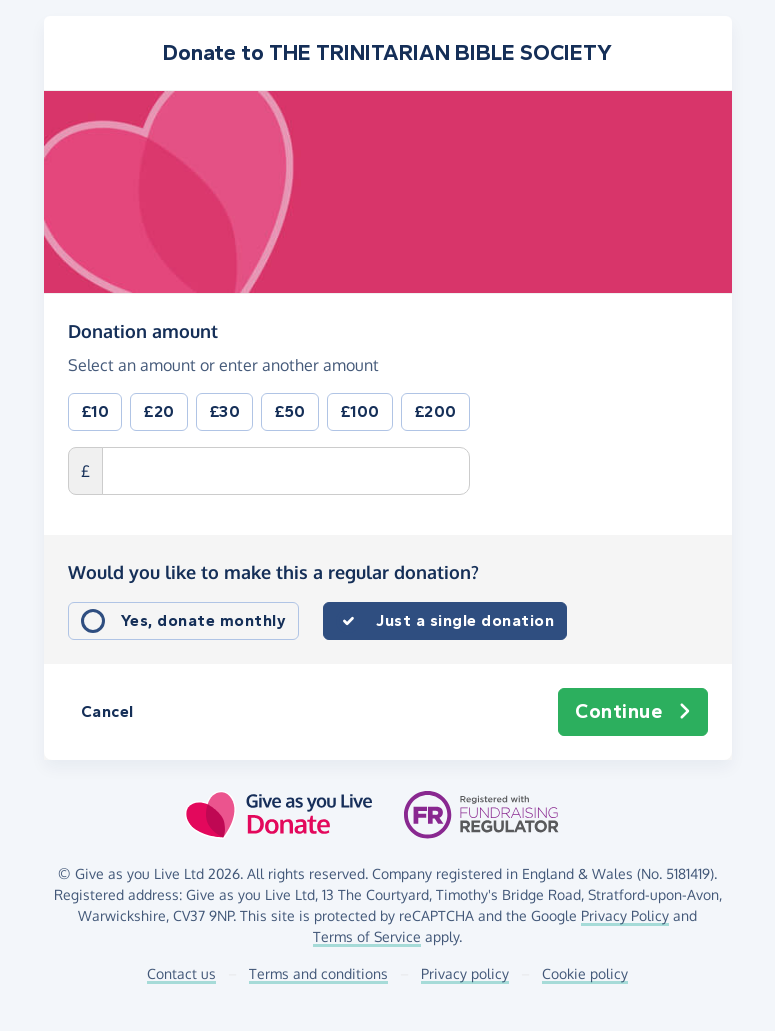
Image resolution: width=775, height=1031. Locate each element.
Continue (633, 712)
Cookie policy (585, 973)
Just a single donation (465, 620)
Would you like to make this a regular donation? (273, 572)
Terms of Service (367, 936)
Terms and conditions (318, 973)
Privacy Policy (625, 915)
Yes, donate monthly (204, 620)
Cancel (107, 711)
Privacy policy (465, 973)
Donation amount (143, 330)
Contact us (181, 973)
